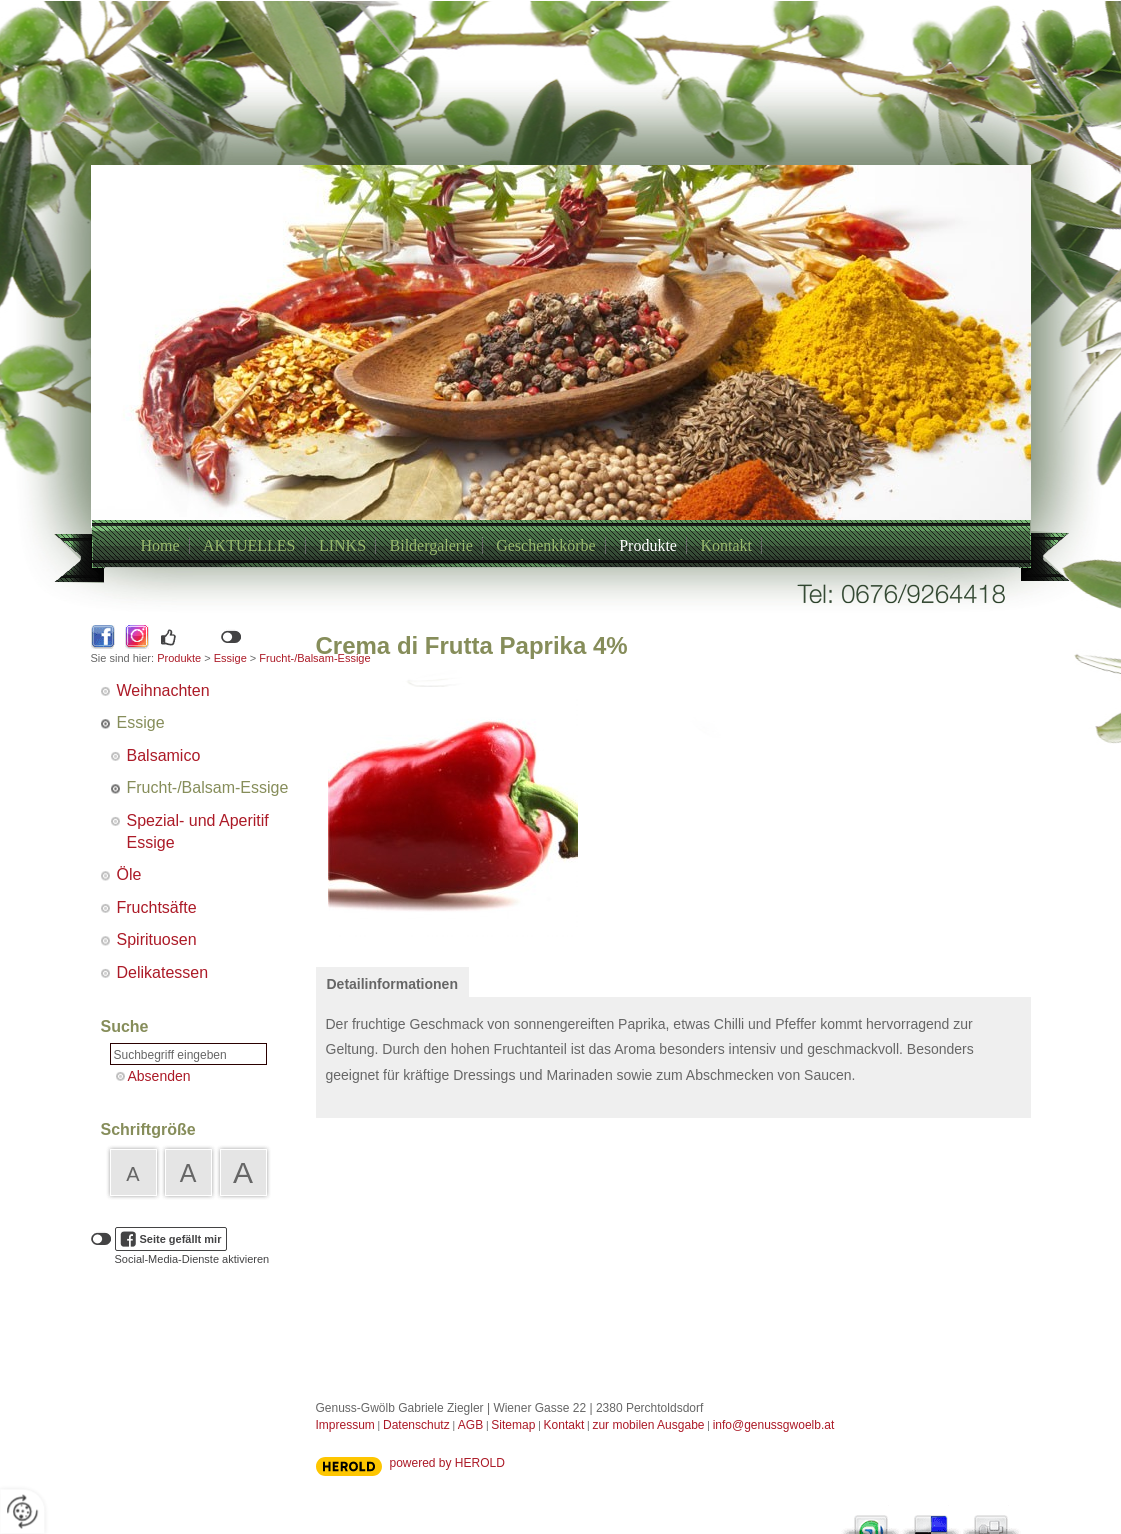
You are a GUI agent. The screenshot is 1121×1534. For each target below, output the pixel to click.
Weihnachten (163, 690)
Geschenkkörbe (546, 545)
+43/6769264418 (537, 392)
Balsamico (164, 755)
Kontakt (726, 545)
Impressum (345, 1425)
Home (160, 545)
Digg (991, 1519)
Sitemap (513, 1425)
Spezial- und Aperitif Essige (198, 831)
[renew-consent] (22, 1511)
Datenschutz (416, 1425)
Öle (129, 874)
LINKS (342, 545)
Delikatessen (163, 972)
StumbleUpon (871, 1519)
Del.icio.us (931, 1519)
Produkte (648, 545)
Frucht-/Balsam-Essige (208, 787)
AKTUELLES (249, 545)
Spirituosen (157, 939)
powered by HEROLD (447, 1463)
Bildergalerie (431, 545)
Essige (230, 658)
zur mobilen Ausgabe (648, 1425)
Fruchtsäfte (157, 907)
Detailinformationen (392, 984)
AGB (470, 1425)
